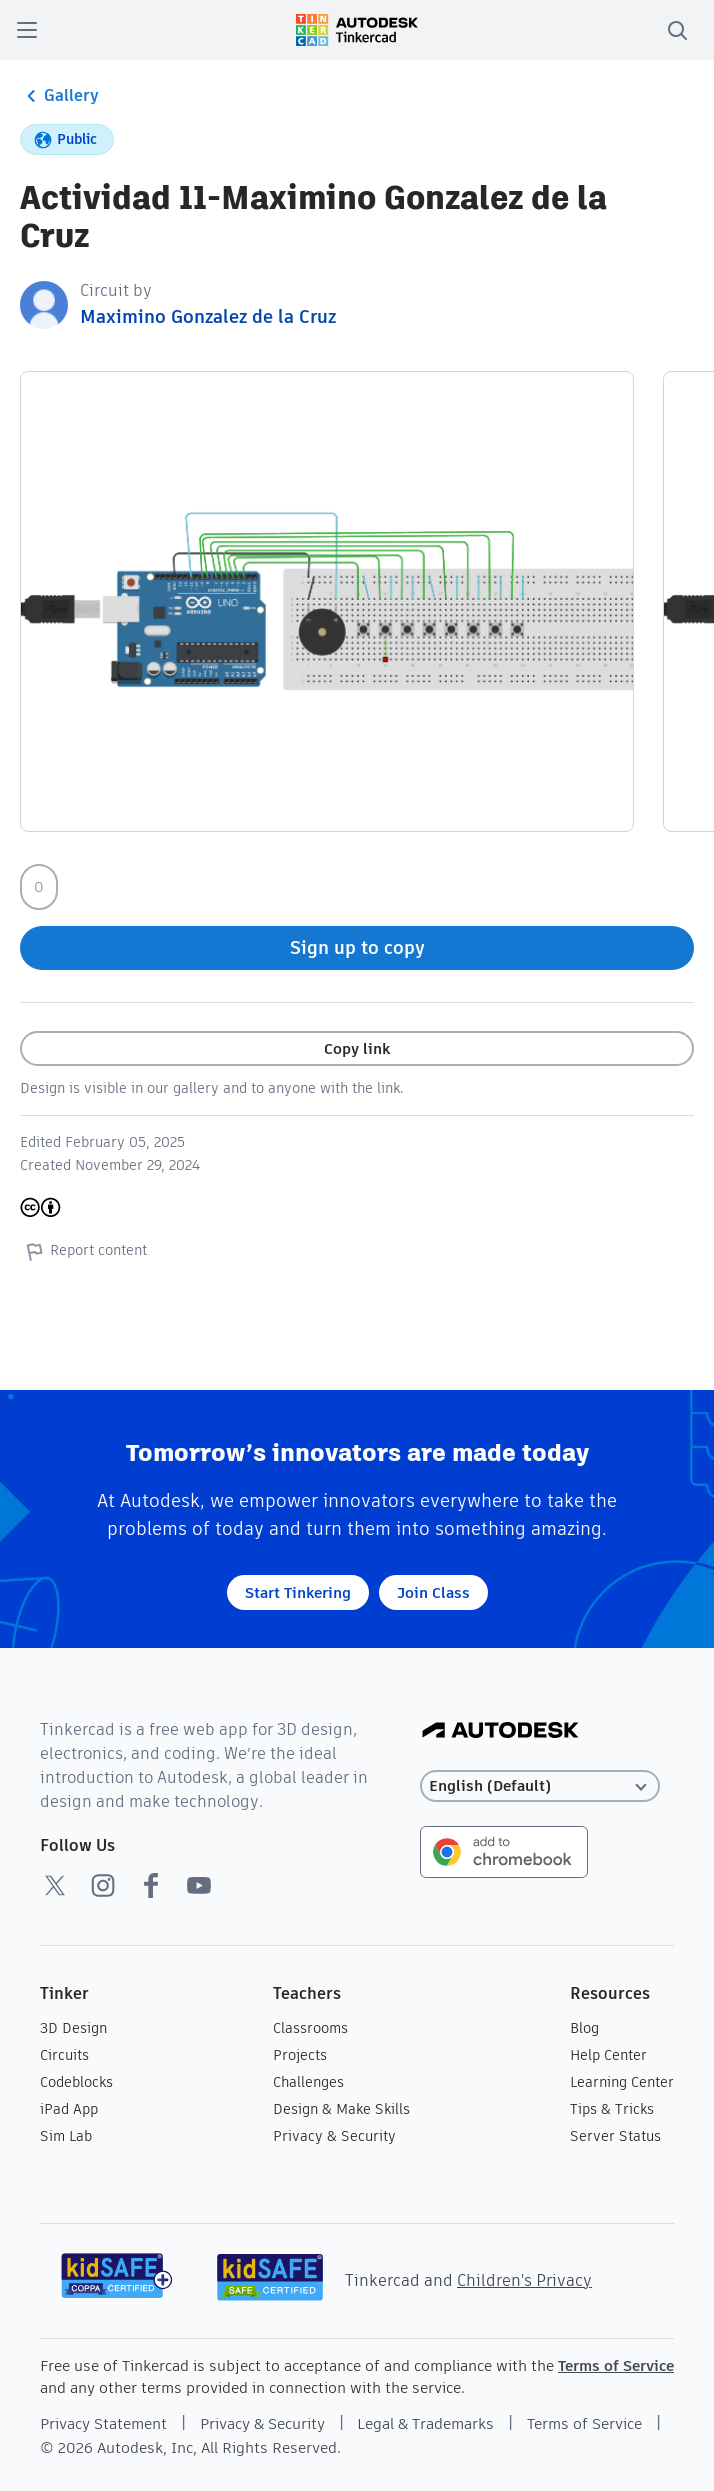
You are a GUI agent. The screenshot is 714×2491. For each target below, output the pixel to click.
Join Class (433, 1592)
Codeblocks (76, 2082)
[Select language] (541, 1786)
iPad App (69, 2109)
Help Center (608, 2055)
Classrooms (310, 2028)
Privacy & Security (334, 2136)
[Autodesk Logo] (500, 1731)
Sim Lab (66, 2136)
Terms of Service (616, 2365)
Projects (300, 2055)
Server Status (615, 2136)
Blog (584, 2028)
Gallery (59, 96)
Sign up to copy (357, 947)
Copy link (357, 1048)
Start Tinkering (298, 1592)
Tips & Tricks (612, 2109)
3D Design (73, 2028)
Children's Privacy (524, 2280)
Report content (83, 1251)
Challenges (308, 2082)
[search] (677, 30)
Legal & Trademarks (425, 2423)
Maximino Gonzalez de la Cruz (208, 316)
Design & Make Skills (341, 2109)
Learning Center (622, 2082)
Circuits (64, 2055)
